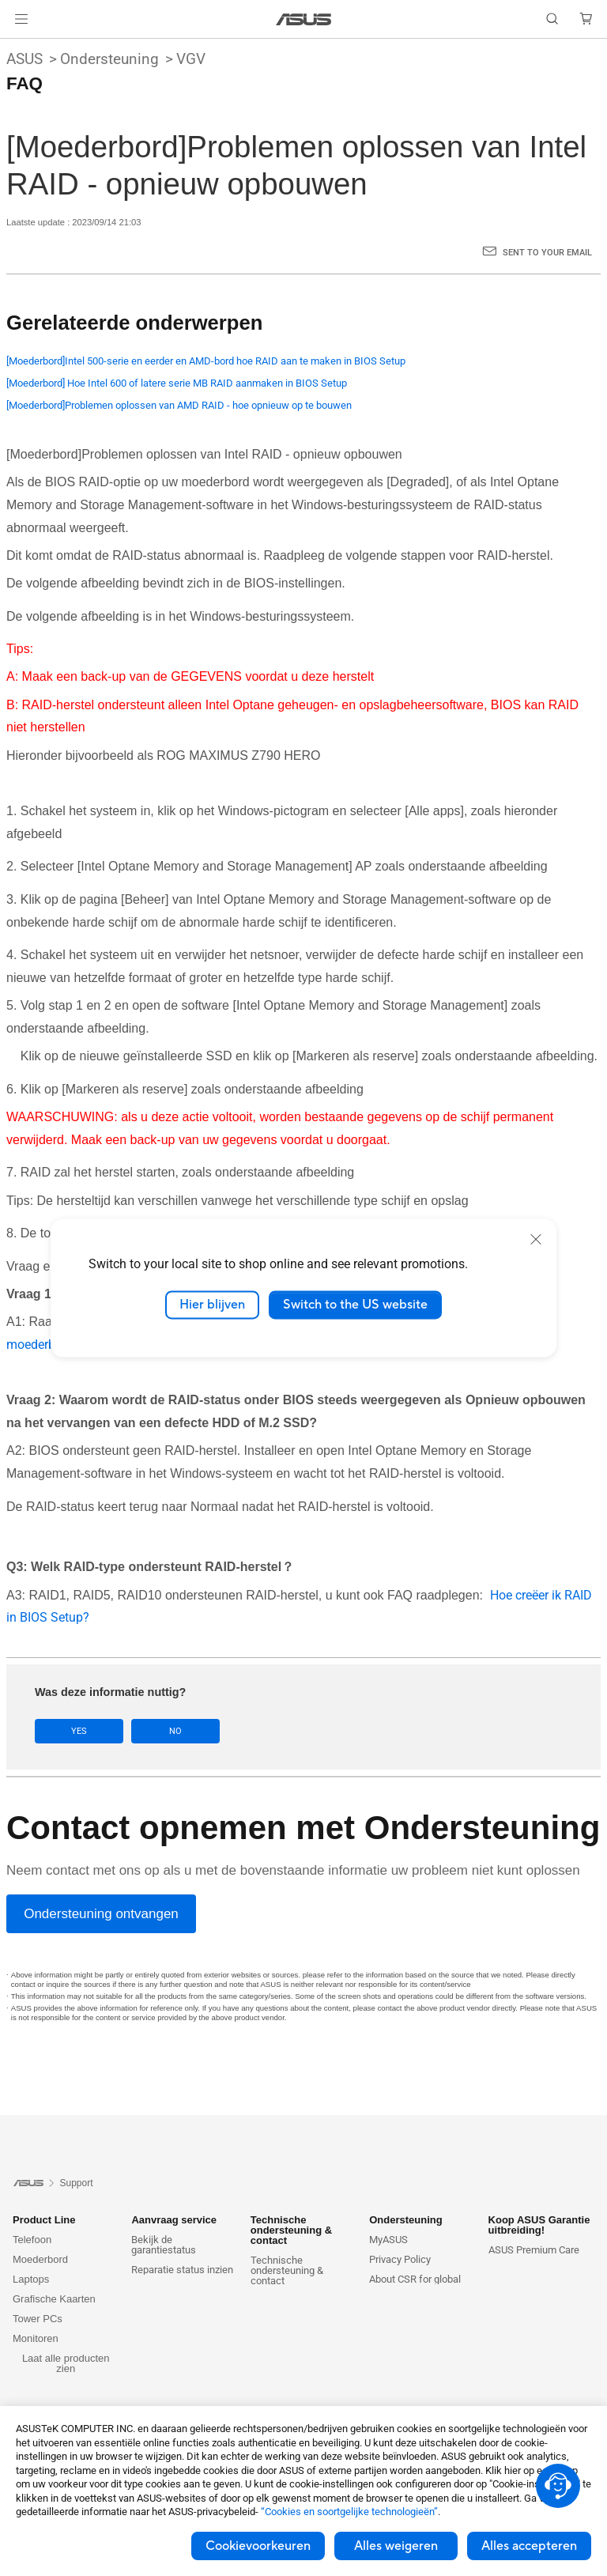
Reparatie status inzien (182, 2269)
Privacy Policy (400, 2259)
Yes (79, 1731)
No (175, 1731)
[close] (536, 1239)
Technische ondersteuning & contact (287, 2270)
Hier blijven (212, 1305)
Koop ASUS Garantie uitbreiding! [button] (539, 2225)
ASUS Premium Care (533, 2250)
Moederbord (40, 2259)
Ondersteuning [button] (405, 2220)
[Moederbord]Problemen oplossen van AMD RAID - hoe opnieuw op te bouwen (179, 405)
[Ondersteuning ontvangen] (101, 1913)
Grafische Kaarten (54, 2299)
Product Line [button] (44, 2220)
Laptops (31, 2279)
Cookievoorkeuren (258, 2546)
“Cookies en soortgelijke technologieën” (349, 2511)
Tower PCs (37, 2318)
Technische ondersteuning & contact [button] (291, 2230)
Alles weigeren (396, 2546)
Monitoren (35, 2338)
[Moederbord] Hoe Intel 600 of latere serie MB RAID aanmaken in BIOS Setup (176, 383)
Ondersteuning (109, 59)
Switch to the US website (355, 1305)
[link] (304, 19)
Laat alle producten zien (66, 2363)
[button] (21, 19)
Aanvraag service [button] (174, 2220)
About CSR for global (415, 2279)
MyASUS (388, 2239)
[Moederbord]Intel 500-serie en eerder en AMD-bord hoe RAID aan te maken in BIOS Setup (205, 361)
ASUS (24, 59)
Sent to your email (547, 252)
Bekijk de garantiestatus (163, 2244)
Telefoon (32, 2239)
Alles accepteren (529, 2546)
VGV (190, 59)
